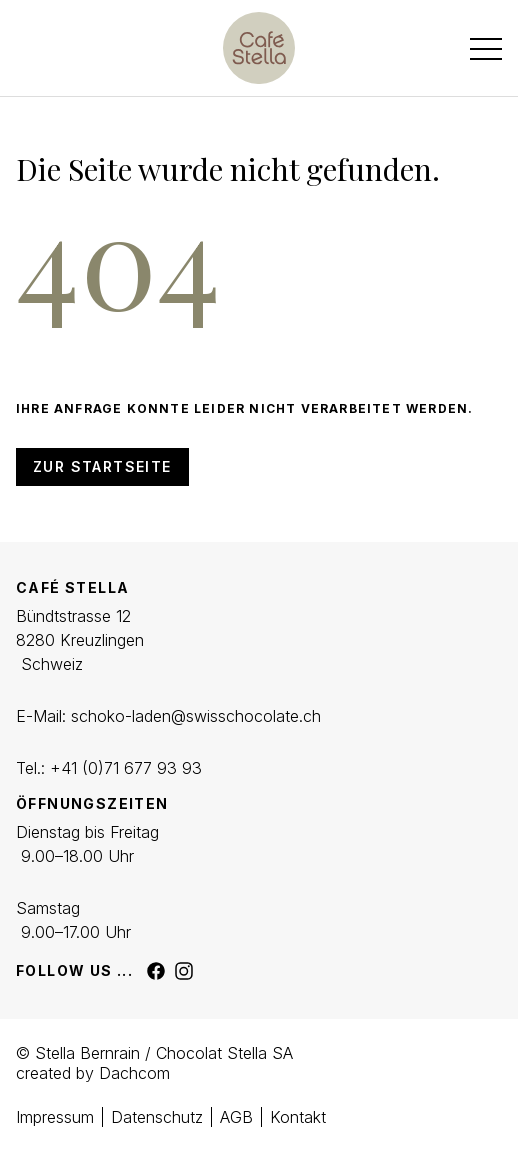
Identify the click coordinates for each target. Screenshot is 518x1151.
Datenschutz (157, 1117)
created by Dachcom (93, 1073)
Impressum (55, 1117)
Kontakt (298, 1117)
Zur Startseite (102, 466)
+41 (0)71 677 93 (113, 768)
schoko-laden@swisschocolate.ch (196, 716)
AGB (236, 1117)
